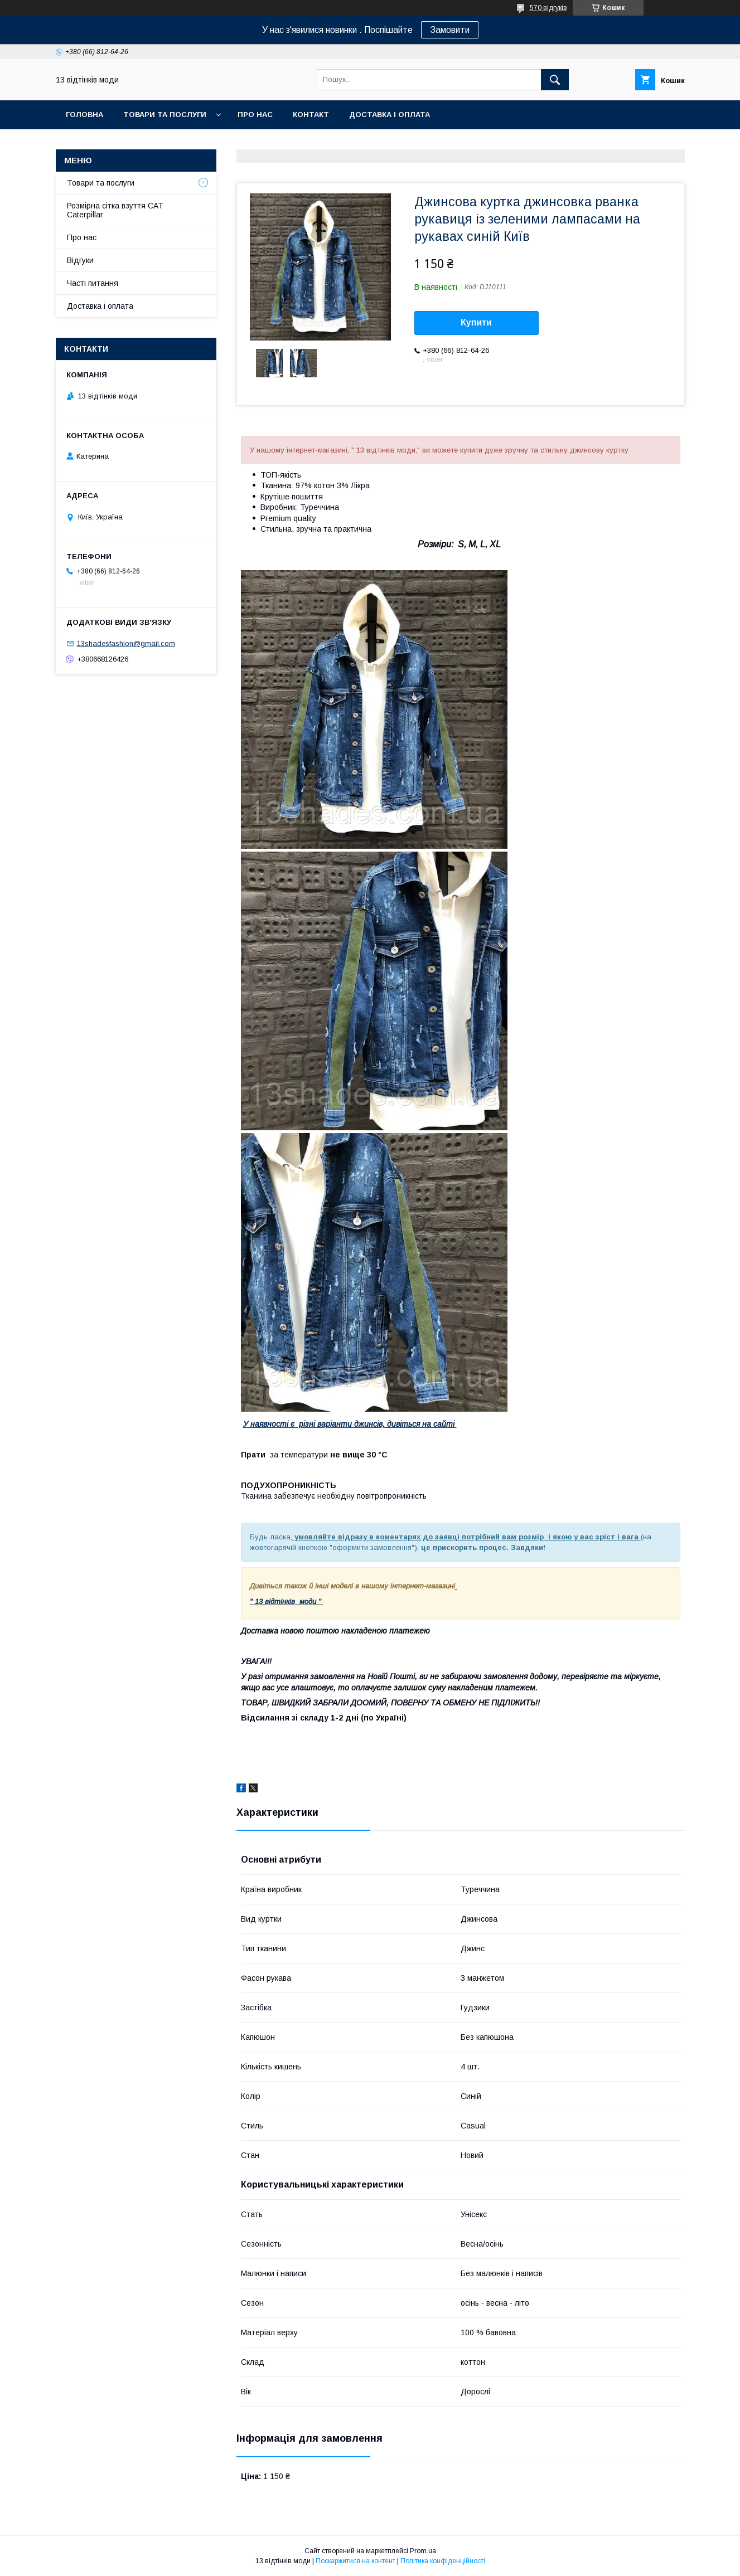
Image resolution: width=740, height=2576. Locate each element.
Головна (84, 114)
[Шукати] (555, 79)
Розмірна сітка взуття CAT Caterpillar (115, 210)
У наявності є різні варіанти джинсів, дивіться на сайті (350, 1424)
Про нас (255, 114)
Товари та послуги (164, 114)
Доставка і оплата (389, 114)
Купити (476, 322)
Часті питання (92, 283)
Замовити (450, 30)
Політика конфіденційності (442, 2561)
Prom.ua (423, 2551)
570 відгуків (548, 8)
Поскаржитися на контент (355, 2561)
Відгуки (80, 260)
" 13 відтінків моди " (286, 1601)
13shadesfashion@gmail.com (126, 643)
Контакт (311, 114)
